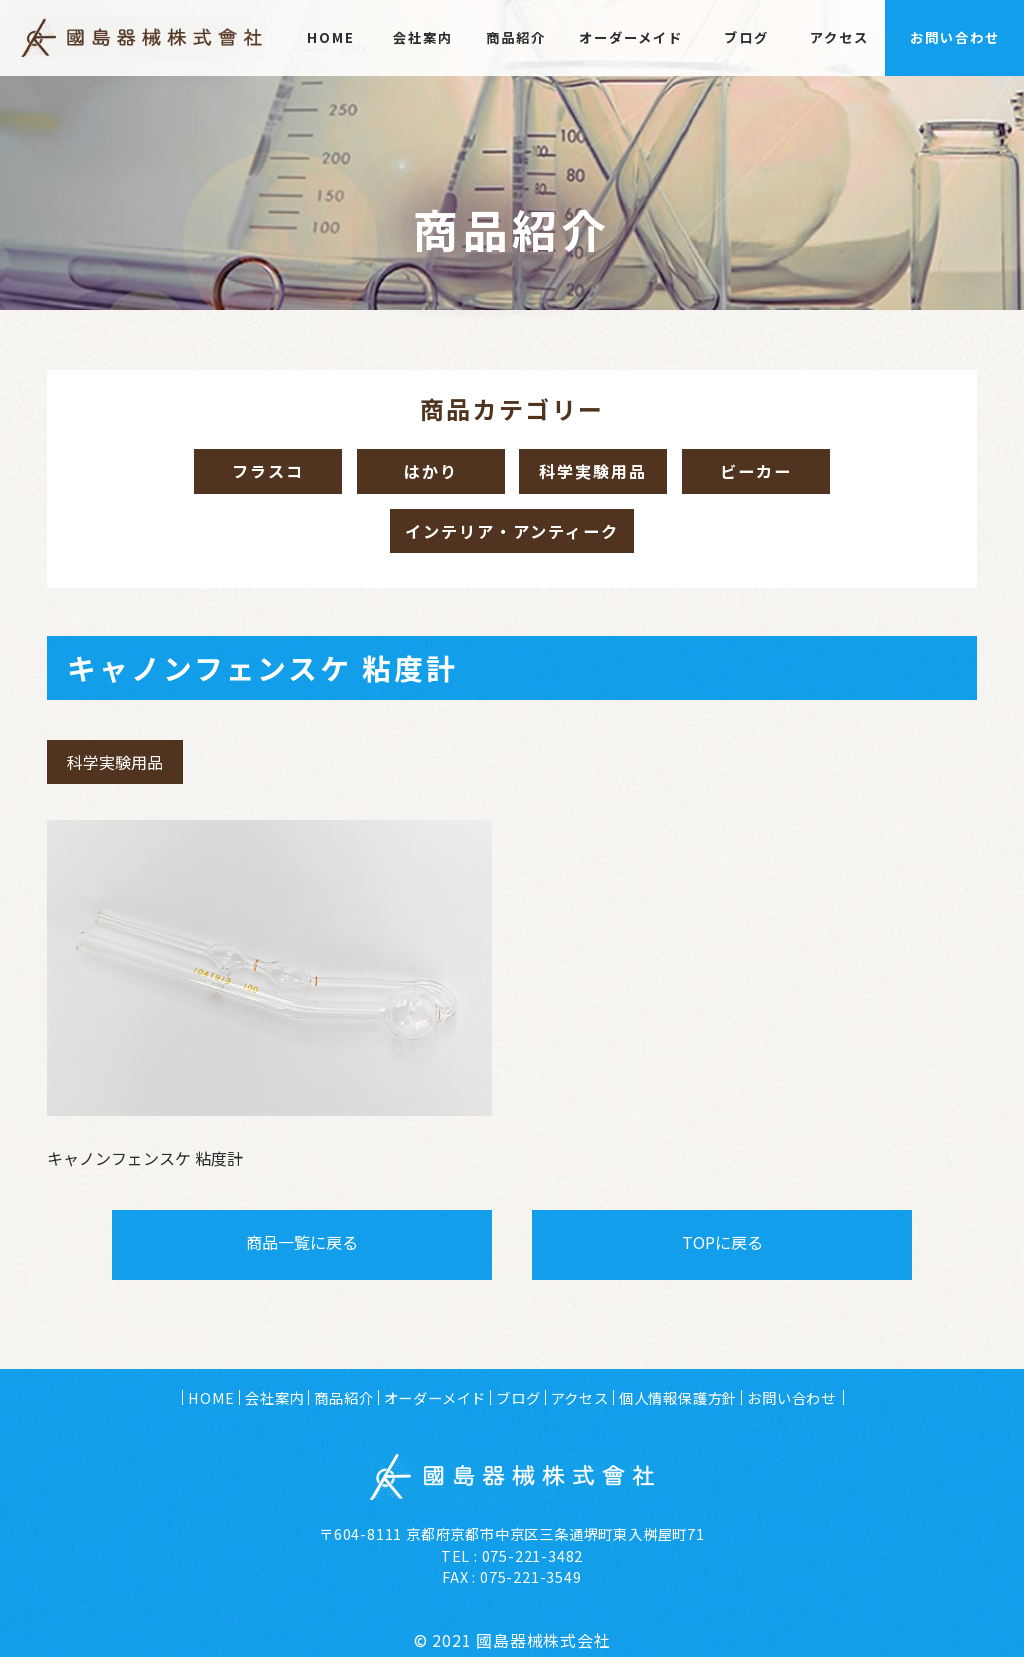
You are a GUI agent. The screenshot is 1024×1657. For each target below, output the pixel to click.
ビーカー (768, 474)
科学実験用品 (593, 474)
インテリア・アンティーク (512, 540)
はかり (419, 474)
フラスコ (257, 474)
